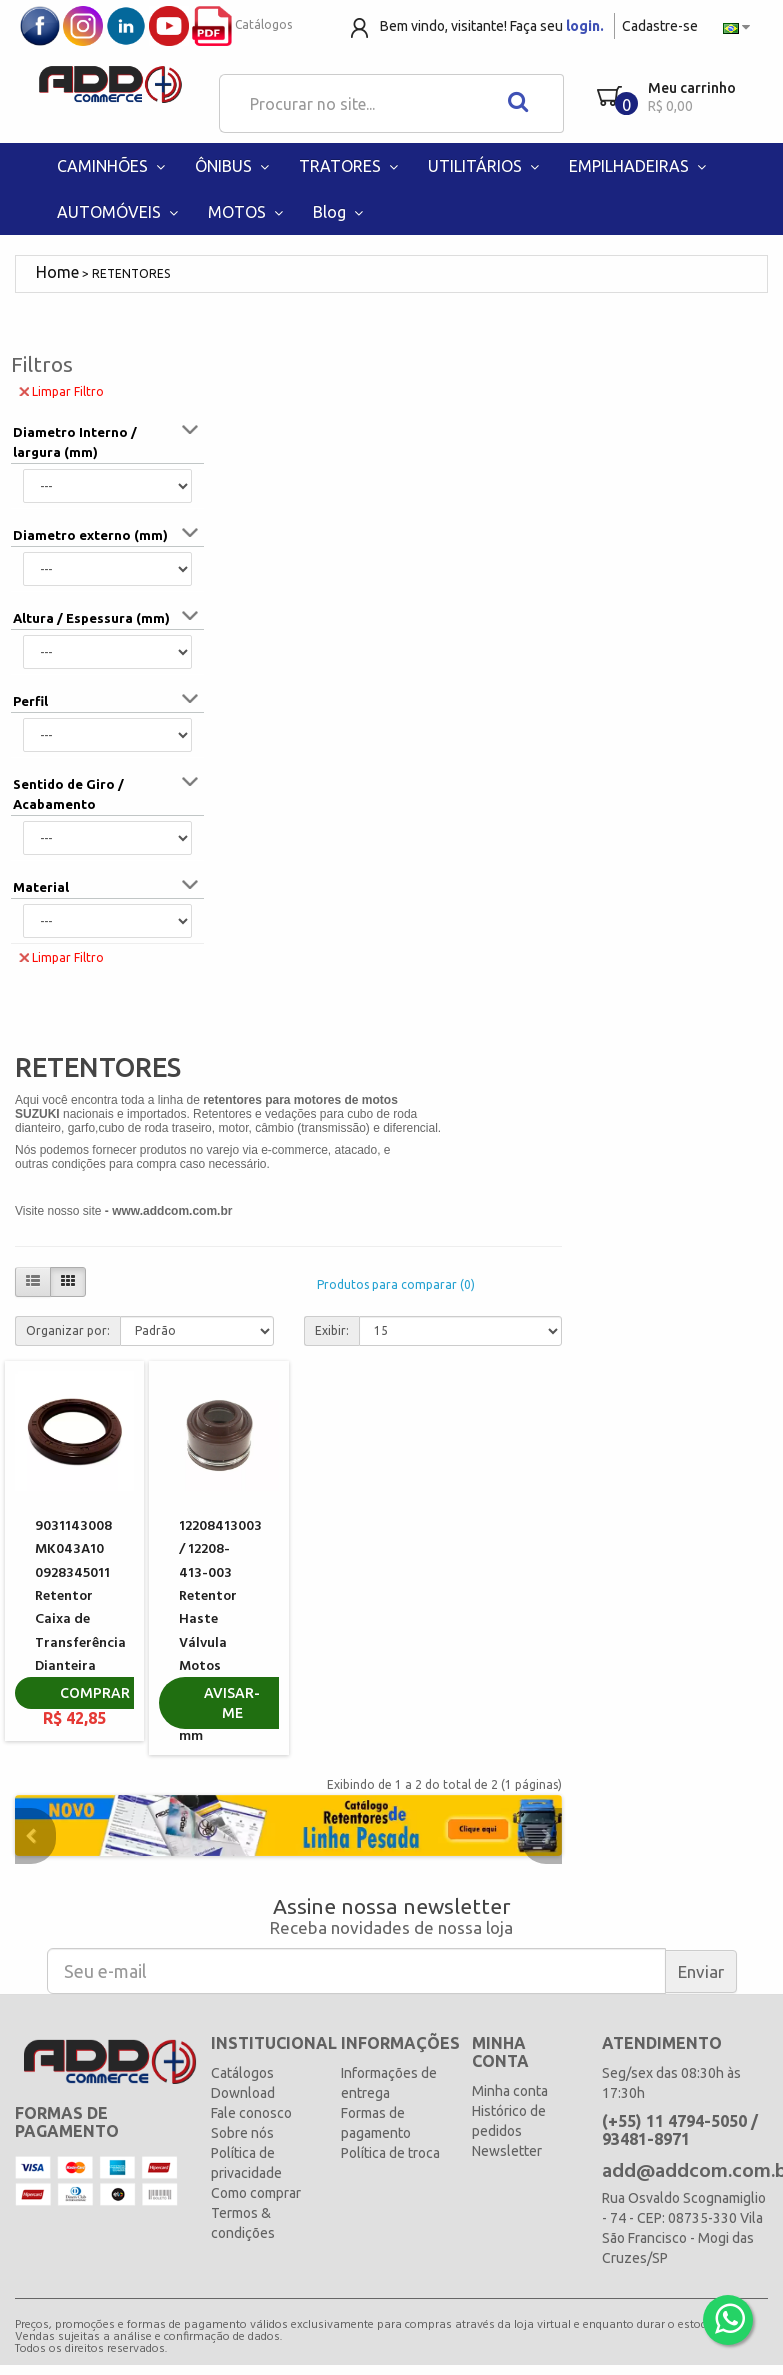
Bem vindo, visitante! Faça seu (492, 26)
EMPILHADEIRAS (640, 166)
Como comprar (256, 2193)
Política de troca (390, 2153)
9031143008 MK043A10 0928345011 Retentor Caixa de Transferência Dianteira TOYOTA (80, 1608)
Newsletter (507, 2151)
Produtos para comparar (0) (396, 1284)
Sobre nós (242, 2133)
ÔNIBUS (234, 166)
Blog (340, 212)
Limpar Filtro (61, 390)
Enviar (701, 1971)
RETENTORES (131, 273)
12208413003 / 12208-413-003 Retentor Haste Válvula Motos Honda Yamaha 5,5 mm (220, 1632)
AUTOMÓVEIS (120, 212)
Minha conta (510, 2091)
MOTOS (248, 212)
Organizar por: (68, 1330)
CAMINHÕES (113, 166)
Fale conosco (251, 2113)
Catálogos (242, 24)
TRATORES (351, 166)
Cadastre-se (660, 26)
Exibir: (332, 1330)
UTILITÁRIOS (486, 166)
